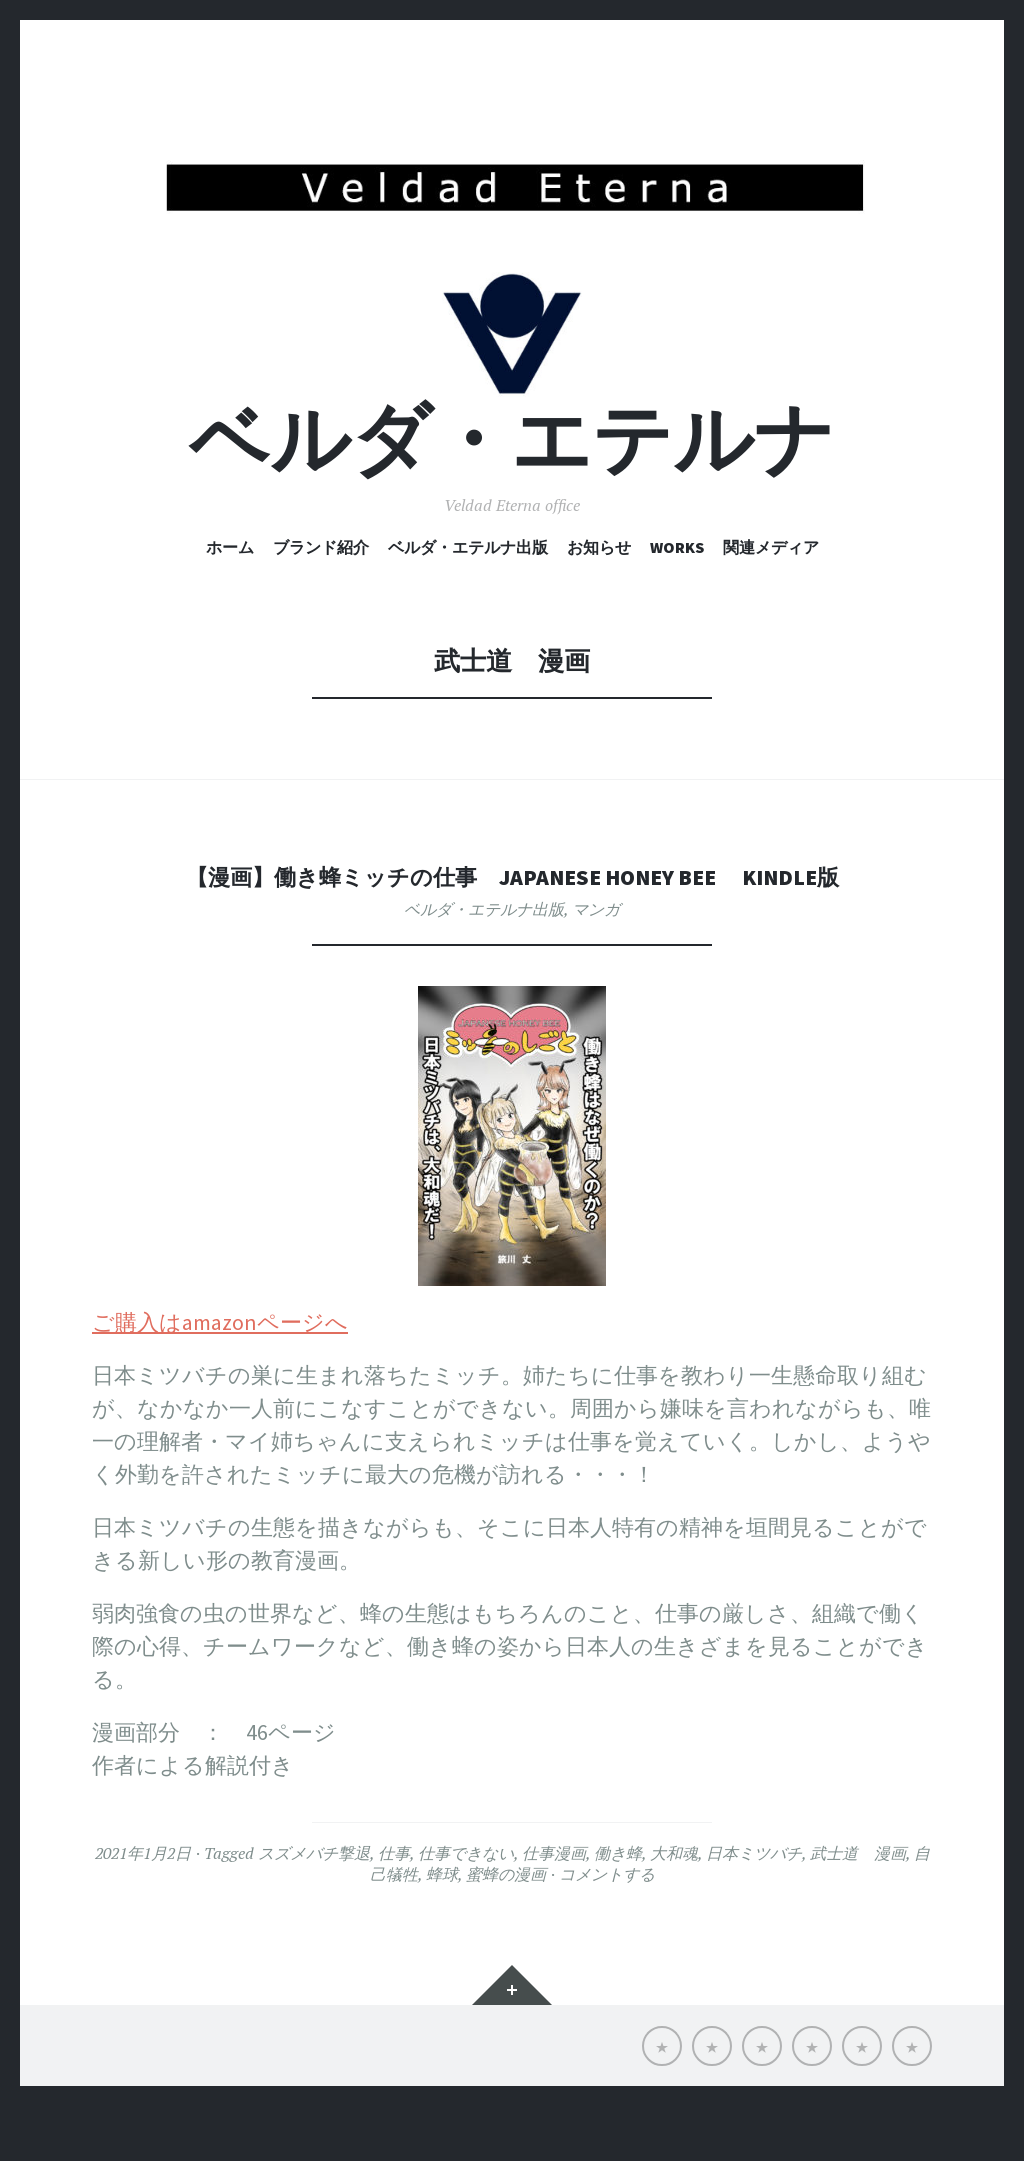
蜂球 (442, 1930)
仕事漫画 (554, 1909)
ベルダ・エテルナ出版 (468, 603)
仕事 (394, 1909)
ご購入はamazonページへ (220, 1378)
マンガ (596, 965)
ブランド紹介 (321, 603)
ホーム (230, 603)
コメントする (607, 1930)
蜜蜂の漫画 (506, 1930)
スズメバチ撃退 (314, 1909)
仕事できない (466, 1909)
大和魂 (674, 1909)
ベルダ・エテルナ (512, 494)
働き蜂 (618, 1909)
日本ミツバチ (754, 1909)
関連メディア (771, 603)
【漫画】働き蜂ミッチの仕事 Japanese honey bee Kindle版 (512, 930)
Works (677, 603)
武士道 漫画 (858, 1909)
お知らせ (599, 603)
